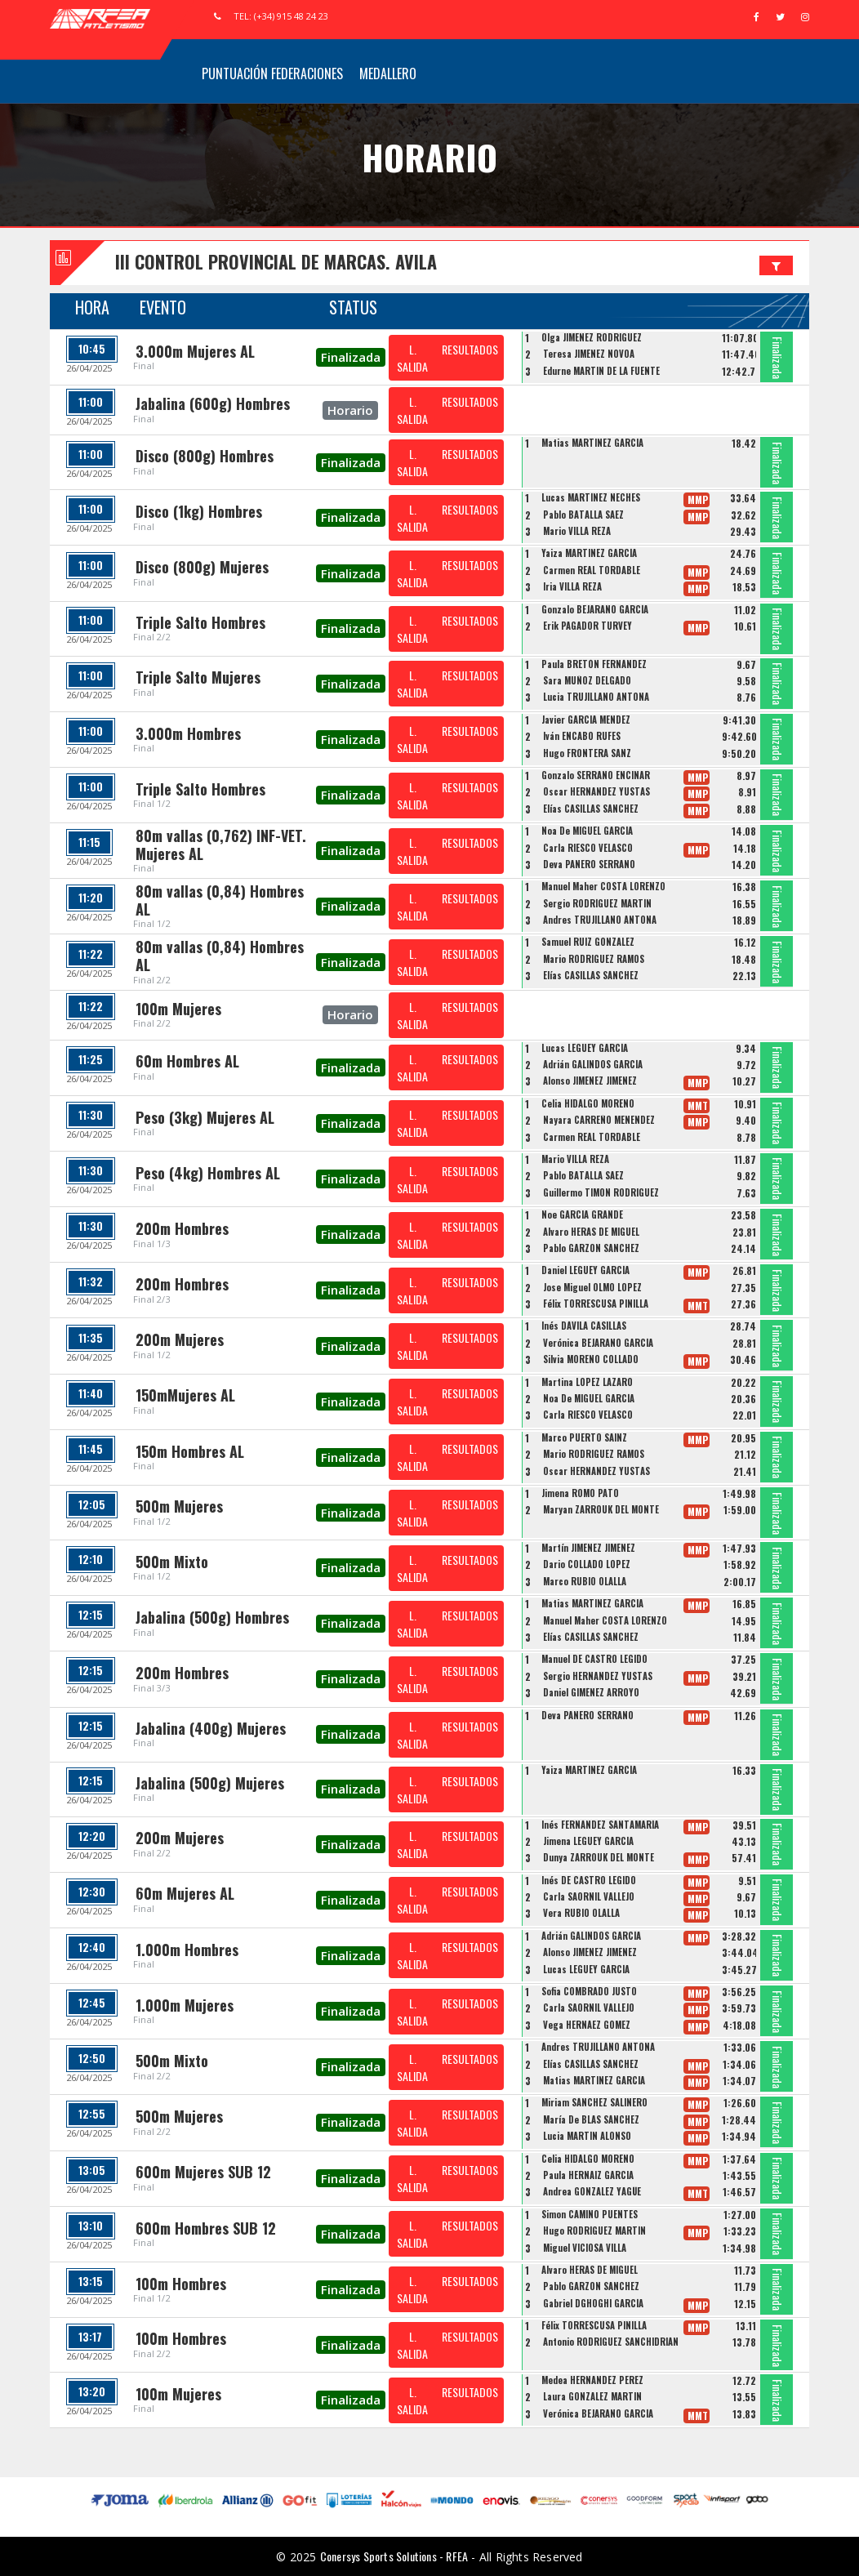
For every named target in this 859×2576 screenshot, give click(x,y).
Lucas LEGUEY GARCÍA (584, 1047)
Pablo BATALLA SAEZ (583, 514)
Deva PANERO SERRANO (589, 864)
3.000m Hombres (188, 733)
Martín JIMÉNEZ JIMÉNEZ (588, 1547)
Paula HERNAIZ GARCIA (588, 2175)
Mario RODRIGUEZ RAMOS (593, 958)
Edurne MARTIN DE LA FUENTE (601, 370)
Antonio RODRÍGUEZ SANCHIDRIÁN (611, 2341)
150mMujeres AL (185, 1395)
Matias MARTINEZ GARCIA (592, 442)
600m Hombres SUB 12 (206, 2228)
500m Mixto (172, 1561)
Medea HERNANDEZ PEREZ (592, 2380)
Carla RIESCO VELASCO (588, 847)
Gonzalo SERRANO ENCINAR (595, 775)
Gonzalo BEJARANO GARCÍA (594, 609)
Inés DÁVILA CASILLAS (583, 1325)
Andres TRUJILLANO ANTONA (599, 919)
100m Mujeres (178, 1008)
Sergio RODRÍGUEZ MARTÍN (597, 903)
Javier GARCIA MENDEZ (585, 719)
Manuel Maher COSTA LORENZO (603, 886)
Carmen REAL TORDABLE (591, 570)
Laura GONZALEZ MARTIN (592, 2396)
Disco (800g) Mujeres (202, 566)
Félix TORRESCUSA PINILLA (595, 1303)
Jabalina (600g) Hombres (213, 403)
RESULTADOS (470, 349)
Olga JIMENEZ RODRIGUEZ (591, 337)
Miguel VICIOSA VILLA (584, 2247)
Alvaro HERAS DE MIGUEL (591, 1231)
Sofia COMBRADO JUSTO (589, 1991)
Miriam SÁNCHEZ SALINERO (594, 2102)
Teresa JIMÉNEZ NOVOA (588, 353)
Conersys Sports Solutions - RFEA (394, 2556)
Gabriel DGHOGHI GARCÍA (593, 2303)
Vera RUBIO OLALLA (581, 1912)
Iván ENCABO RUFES (582, 735)
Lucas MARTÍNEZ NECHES (590, 497)
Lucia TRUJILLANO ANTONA (596, 696)
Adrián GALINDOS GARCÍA (593, 1064)
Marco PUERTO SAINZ (584, 1437)
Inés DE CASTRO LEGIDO (588, 1880)
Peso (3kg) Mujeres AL (205, 1117)
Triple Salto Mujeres (198, 677)
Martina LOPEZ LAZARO (587, 1381)
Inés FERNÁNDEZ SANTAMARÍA (600, 1824)
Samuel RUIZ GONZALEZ (587, 941)
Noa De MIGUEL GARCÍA (587, 830)
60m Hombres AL (187, 1061)
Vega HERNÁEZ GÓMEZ (586, 2024)
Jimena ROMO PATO (580, 1493)
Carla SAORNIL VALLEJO (588, 1896)
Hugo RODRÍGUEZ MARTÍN (594, 2230)
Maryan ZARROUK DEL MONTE (601, 1509)
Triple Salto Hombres (200, 622)
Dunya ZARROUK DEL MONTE (598, 1857)
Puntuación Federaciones (272, 73)
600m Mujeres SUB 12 (203, 2171)
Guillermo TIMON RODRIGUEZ (601, 1192)
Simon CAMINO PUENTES (589, 2214)
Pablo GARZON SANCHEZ (591, 1248)
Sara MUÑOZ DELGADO (587, 680)
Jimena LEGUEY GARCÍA (588, 1840)
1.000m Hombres (187, 1949)
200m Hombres (182, 1228)
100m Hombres (181, 2283)
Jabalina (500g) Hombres (212, 1617)
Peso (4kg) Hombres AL (208, 1172)
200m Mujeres (180, 1339)
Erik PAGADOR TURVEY (587, 625)
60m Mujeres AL (185, 1893)
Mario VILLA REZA (577, 530)
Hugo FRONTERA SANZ (587, 753)
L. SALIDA (412, 358)
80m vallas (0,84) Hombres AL (220, 900)
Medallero (387, 73)
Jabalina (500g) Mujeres (210, 1783)
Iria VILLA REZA (572, 586)
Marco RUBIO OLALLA (584, 1581)
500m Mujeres (179, 1506)
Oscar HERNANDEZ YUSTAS (596, 791)
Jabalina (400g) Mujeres (211, 1728)
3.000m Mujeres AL (195, 351)
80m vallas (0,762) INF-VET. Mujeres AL (221, 844)
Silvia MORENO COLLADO (591, 1359)
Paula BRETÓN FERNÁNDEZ (594, 664)
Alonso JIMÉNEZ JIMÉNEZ (590, 1080)
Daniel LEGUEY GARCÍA (585, 1270)
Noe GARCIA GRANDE (582, 1214)
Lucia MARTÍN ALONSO (587, 2135)
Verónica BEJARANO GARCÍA (598, 1342)
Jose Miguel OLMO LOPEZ (592, 1287)
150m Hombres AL (190, 1451)
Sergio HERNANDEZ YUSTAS (597, 1675)
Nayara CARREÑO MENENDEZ (599, 1119)
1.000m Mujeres (185, 2005)
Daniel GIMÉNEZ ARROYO (591, 1692)
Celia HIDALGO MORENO (587, 1103)
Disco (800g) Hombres (205, 455)
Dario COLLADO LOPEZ (586, 1564)
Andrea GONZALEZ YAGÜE (592, 2191)
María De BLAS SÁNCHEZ (591, 2119)
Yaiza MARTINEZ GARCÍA (589, 552)
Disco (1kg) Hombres (199, 511)
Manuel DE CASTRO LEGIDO (594, 1658)
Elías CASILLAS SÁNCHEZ (591, 808)
